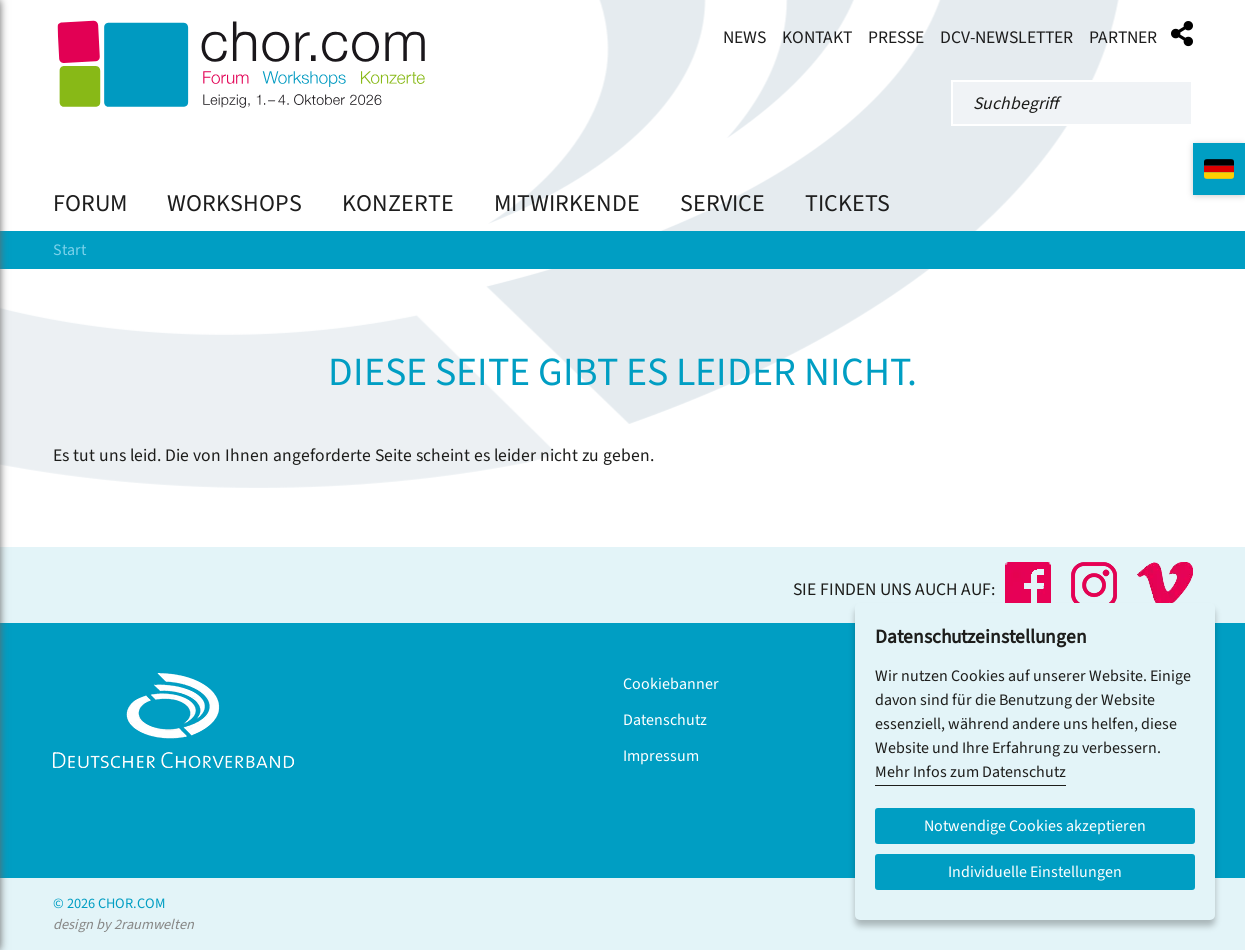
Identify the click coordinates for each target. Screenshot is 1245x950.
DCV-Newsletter (1006, 37)
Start (69, 250)
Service (722, 203)
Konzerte (398, 203)
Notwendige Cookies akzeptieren (1035, 826)
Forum (90, 203)
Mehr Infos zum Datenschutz (970, 772)
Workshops (234, 203)
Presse (896, 37)
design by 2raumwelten (123, 924)
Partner (1123, 37)
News (744, 37)
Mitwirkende (567, 203)
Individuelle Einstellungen (1035, 872)
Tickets (847, 203)
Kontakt (817, 37)
